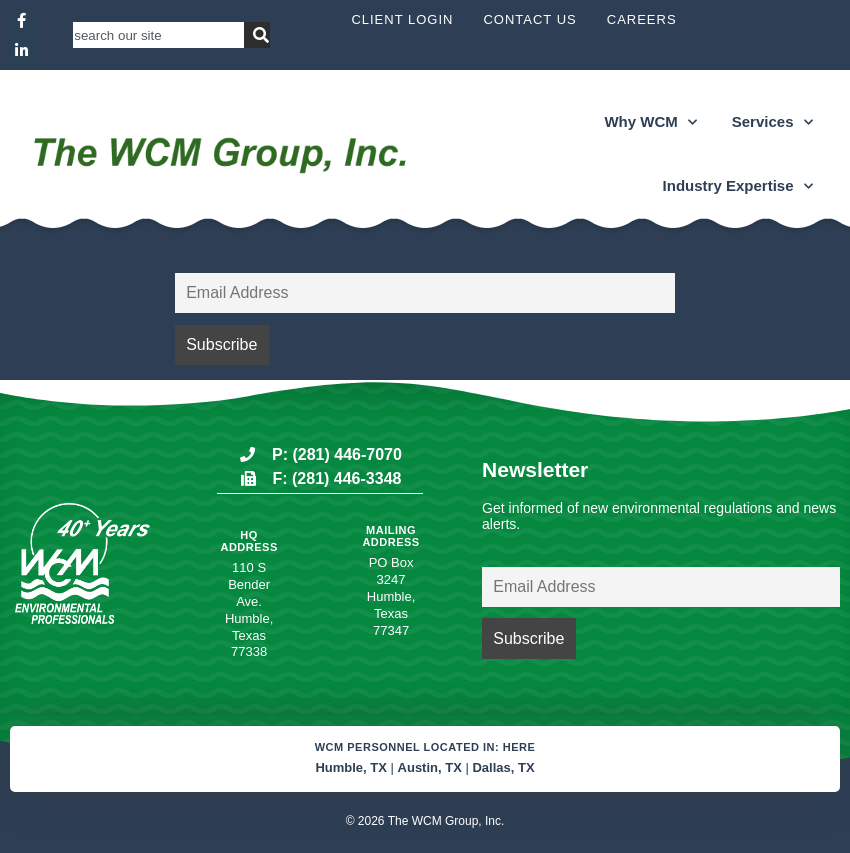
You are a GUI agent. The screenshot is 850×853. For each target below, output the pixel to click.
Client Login (402, 19)
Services (772, 122)
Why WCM (650, 122)
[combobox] (158, 35)
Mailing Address (390, 536)
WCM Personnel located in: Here (425, 747)
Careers (642, 19)
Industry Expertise (738, 186)
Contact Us (529, 19)
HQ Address (248, 541)
